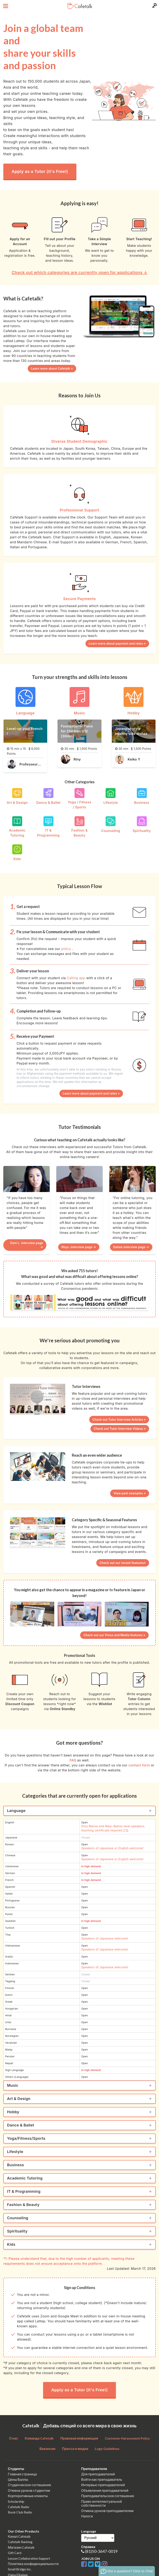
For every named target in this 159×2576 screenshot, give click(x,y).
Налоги (87, 2516)
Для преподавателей (98, 2474)
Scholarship (16, 2501)
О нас (13, 2438)
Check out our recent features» (123, 1563)
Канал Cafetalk (19, 2536)
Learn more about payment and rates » (117, 643)
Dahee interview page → (131, 1247)
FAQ (73, 1760)
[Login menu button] (154, 6)
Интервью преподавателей (103, 2485)
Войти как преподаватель (101, 2479)
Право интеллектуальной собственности (101, 2503)
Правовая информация (79, 2438)
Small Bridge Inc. (19, 2569)
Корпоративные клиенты (28, 2496)
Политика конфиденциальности (33, 2564)
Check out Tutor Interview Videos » (120, 1428)
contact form (139, 1765)
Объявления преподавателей (104, 2490)
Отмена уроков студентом (29, 2490)
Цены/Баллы (18, 2479)
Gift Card (14, 2553)
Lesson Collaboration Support (29, 2558)
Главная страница (22, 2474)
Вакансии (47, 2449)
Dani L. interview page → (26, 1245)
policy (66, 949)
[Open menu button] (5, 6)
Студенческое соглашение (29, 2485)
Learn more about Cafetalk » (52, 368)
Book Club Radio (20, 2512)
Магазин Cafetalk (21, 2547)
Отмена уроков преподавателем (107, 2511)
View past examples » (129, 1493)
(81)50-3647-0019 (101, 2551)
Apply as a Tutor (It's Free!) (40, 171)
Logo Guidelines (107, 2449)
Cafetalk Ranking (20, 2542)
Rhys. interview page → (78, 1247)
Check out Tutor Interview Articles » (119, 1419)
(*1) (125, 1830)
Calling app (76, 978)
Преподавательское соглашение (107, 2496)
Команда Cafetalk (39, 2438)
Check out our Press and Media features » (114, 1635)
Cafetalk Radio (18, 2507)
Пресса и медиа (75, 2449)
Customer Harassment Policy (127, 2438)
